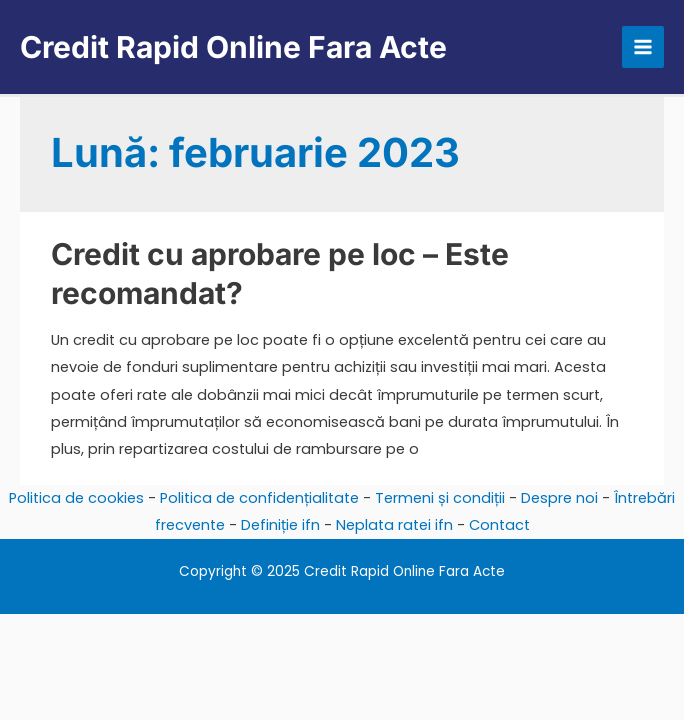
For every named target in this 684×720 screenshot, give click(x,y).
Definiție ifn (280, 525)
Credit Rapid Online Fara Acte (233, 47)
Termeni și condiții (440, 498)
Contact (499, 525)
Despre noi (559, 498)
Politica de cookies (76, 498)
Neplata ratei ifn (394, 525)
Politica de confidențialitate (259, 498)
